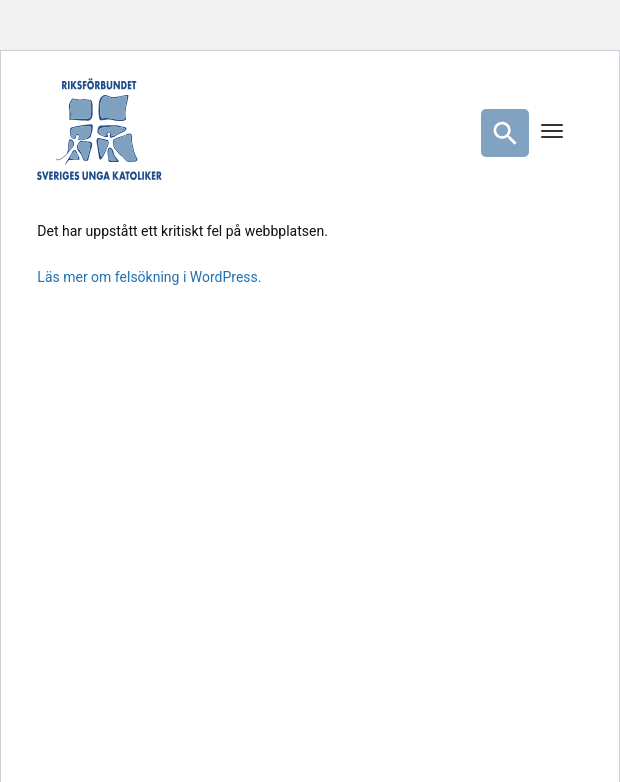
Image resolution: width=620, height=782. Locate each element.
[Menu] (552, 133)
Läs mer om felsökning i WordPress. (149, 277)
